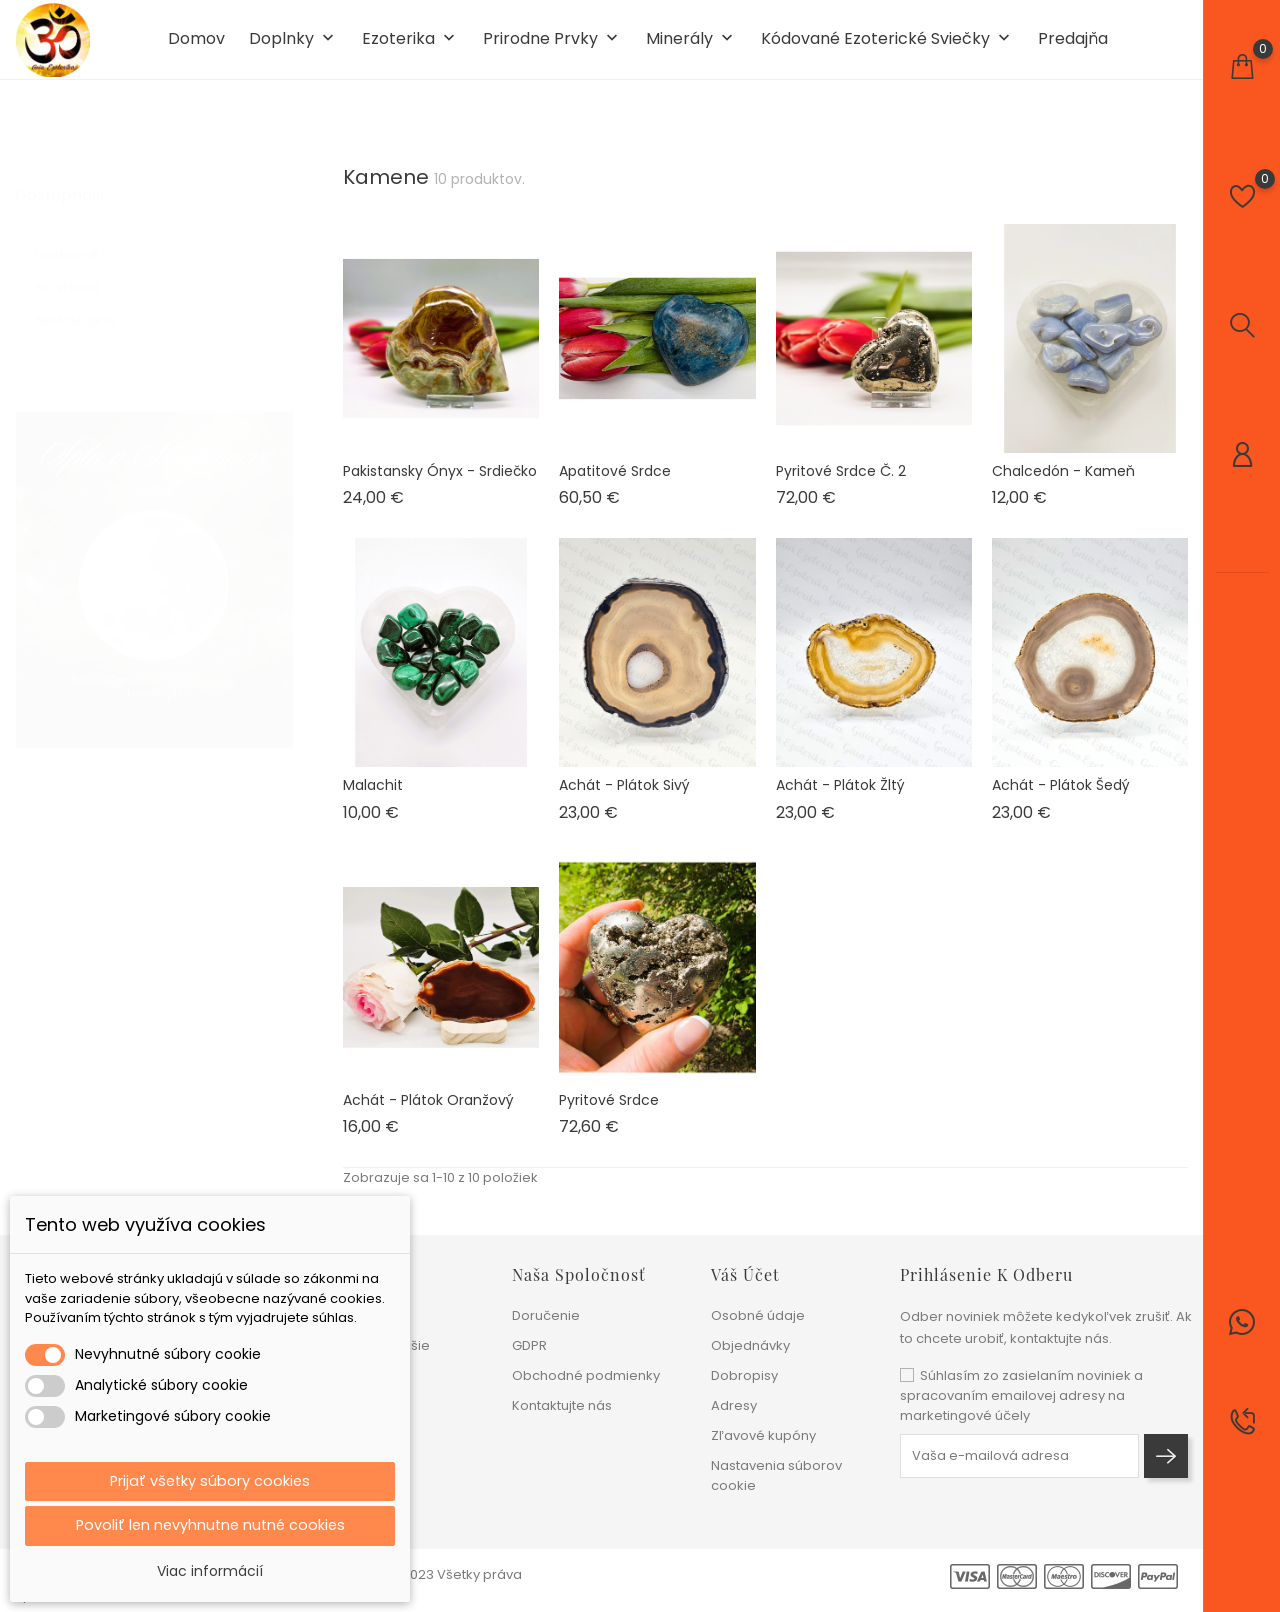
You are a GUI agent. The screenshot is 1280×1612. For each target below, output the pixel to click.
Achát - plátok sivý (624, 802)
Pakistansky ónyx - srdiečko (440, 487)
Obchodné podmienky (586, 1375)
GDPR (529, 1345)
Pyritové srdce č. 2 (841, 487)
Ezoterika (410, 48)
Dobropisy (744, 1375)
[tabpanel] (154, 577)
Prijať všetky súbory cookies (210, 1477)
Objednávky (750, 1345)
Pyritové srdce (609, 1116)
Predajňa (1073, 48)
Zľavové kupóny (763, 1435)
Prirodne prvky (552, 48)
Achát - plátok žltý (840, 802)
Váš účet (745, 1274)
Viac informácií (210, 1571)
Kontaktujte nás (562, 1405)
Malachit (373, 802)
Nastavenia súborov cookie (776, 1475)
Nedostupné (85, 317)
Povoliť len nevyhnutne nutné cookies (210, 1524)
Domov (196, 48)
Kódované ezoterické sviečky (887, 48)
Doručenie (546, 1315)
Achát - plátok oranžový (428, 1116)
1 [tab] (280, 573)
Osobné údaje (758, 1315)
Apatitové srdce (615, 487)
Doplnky (293, 48)
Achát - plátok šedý (1061, 802)
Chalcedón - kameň (1063, 487)
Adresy (734, 1405)
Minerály (691, 48)
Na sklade (79, 284)
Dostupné (78, 251)
